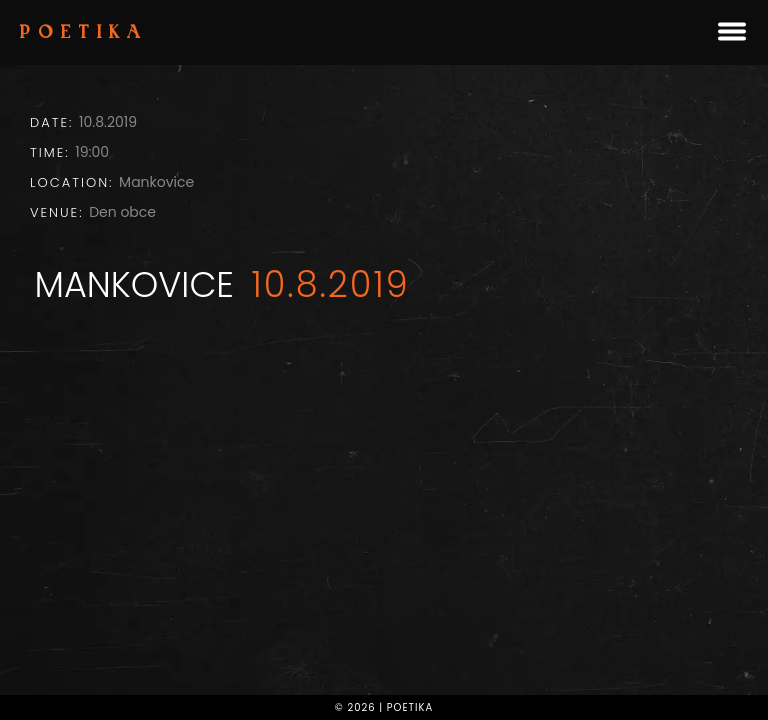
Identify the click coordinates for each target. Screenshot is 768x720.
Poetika (84, 34)
